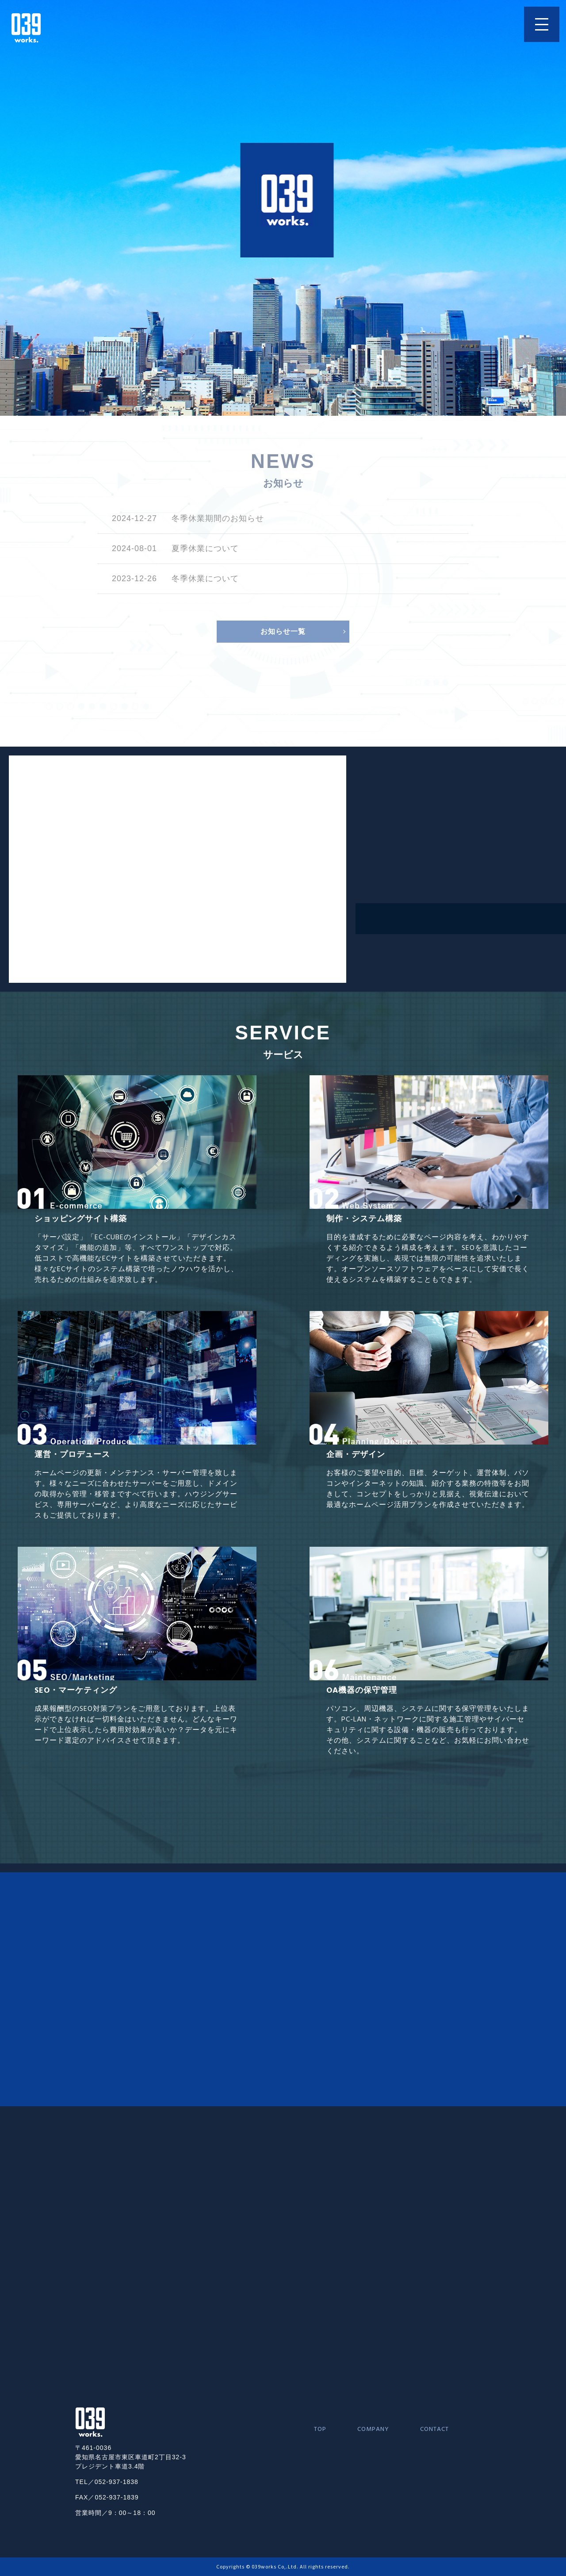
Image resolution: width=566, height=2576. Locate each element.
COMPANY (373, 2429)
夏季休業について (205, 548)
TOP (320, 2429)
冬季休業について (205, 578)
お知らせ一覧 (283, 631)
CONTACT (434, 2429)
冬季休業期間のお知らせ (218, 518)
